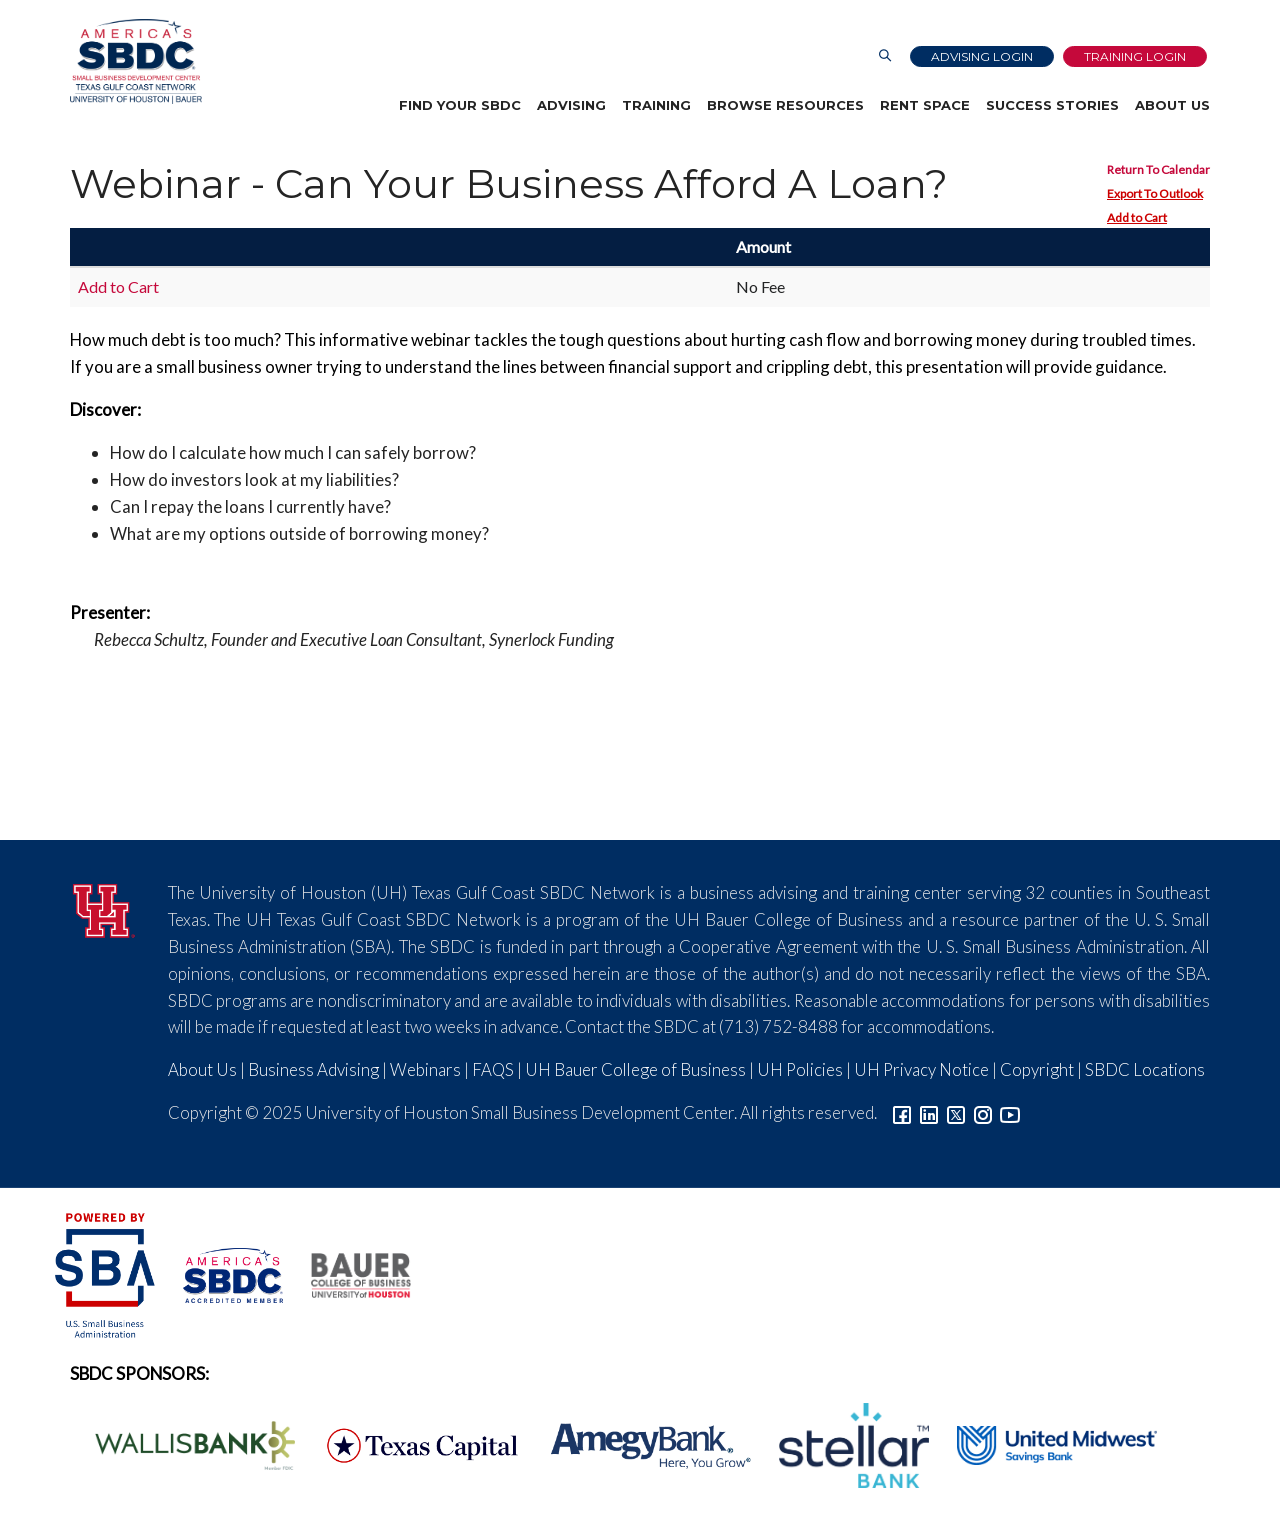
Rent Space (925, 105)
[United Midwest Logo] (1044, 1443)
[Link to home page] (136, 61)
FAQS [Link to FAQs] (493, 1069)
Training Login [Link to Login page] (1135, 56)
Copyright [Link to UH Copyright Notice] (1037, 1069)
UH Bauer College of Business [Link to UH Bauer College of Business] (635, 1069)
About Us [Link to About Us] (202, 1069)
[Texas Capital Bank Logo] (412, 1443)
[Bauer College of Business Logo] (348, 1272)
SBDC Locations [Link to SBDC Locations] (1145, 1069)
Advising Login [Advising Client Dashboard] (982, 56)
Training (656, 105)
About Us (1172, 105)
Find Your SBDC (460, 105)
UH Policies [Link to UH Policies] (800, 1069)
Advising (571, 105)
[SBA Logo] (106, 1272)
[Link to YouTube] (1010, 1112)
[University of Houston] (104, 907)
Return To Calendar (1158, 169)
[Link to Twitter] (956, 1112)
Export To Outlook (1155, 193)
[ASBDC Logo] (222, 1272)
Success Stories (1052, 105)
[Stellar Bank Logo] (843, 1443)
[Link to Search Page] (885, 56)
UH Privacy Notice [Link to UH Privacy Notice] (921, 1069)
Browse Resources (785, 105)
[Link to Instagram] (983, 1112)
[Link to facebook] (902, 1112)
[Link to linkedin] (929, 1112)
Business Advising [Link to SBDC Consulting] (313, 1069)
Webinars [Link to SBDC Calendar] (425, 1069)
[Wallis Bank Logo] (184, 1443)
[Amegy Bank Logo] (640, 1443)
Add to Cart (1137, 217)
